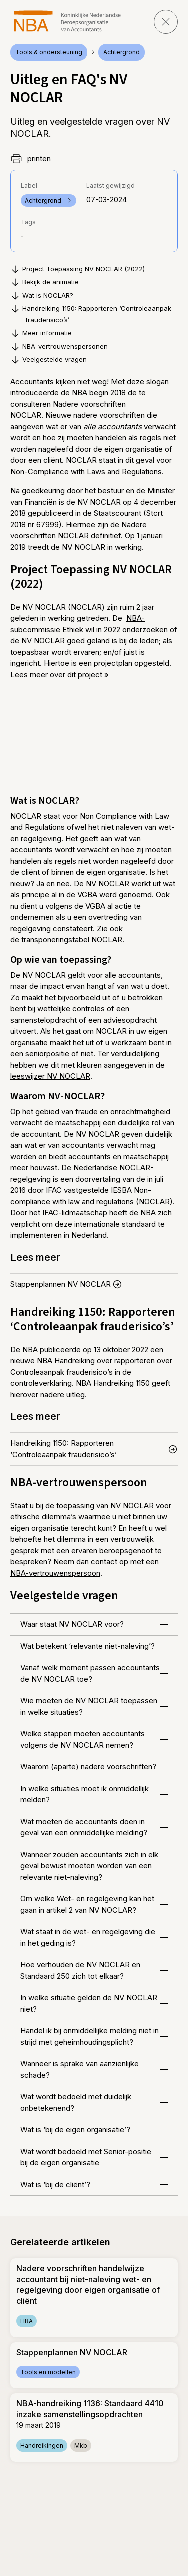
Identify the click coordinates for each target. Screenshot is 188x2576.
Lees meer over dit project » (59, 675)
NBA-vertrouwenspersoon (55, 1573)
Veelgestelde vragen (48, 360)
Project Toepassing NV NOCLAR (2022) (77, 269)
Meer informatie (41, 333)
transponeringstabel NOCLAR (71, 939)
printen (30, 159)
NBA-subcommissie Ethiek (77, 624)
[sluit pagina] (166, 22)
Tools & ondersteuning (48, 52)
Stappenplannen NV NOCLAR (66, 1285)
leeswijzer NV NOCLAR (50, 1076)
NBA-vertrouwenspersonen (59, 347)
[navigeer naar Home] (67, 21)
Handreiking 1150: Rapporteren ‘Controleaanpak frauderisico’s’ (90, 314)
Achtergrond (121, 52)
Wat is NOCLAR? (41, 296)
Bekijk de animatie (44, 283)
